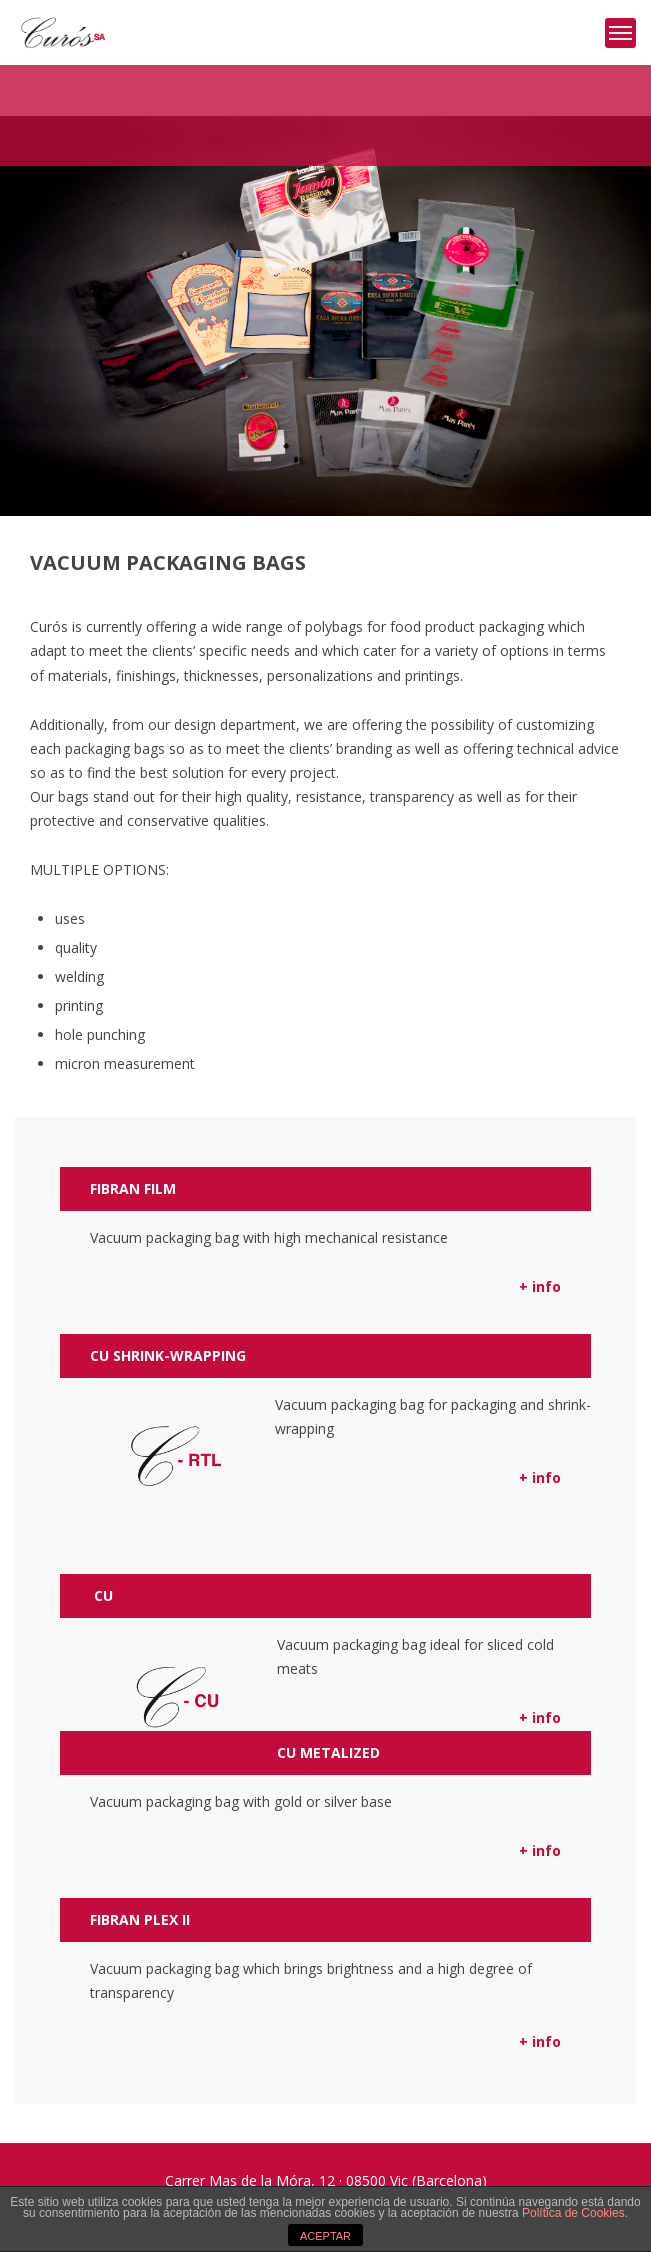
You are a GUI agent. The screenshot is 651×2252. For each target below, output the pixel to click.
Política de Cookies (573, 2213)
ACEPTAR (325, 2236)
